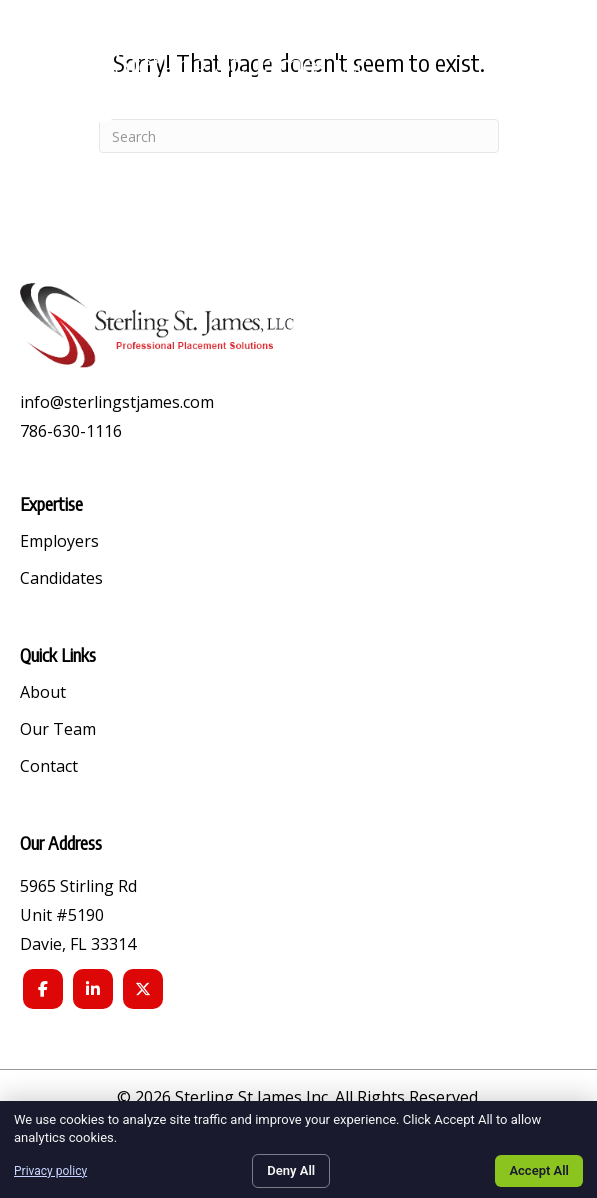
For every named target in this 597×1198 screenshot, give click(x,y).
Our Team (58, 730)
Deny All (291, 1170)
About (43, 693)
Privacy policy (50, 1171)
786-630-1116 (71, 431)
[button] (554, 79)
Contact (49, 767)
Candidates (61, 579)
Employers (59, 542)
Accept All (539, 1170)
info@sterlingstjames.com (117, 402)
